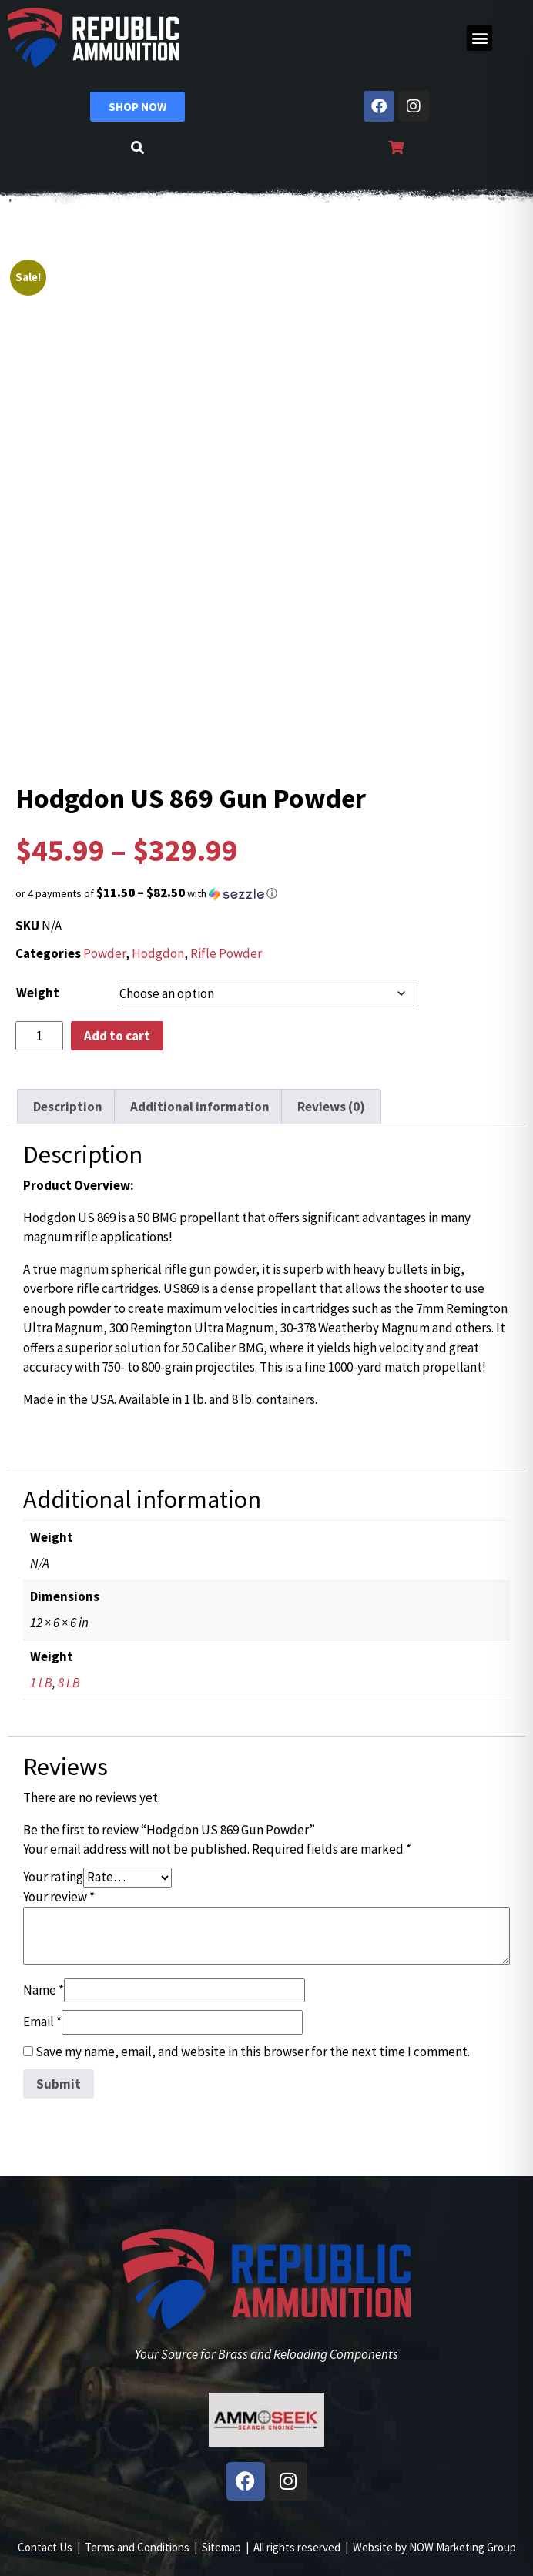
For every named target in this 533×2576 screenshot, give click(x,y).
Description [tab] (67, 1106)
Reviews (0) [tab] (331, 1106)
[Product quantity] (39, 1035)
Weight (37, 992)
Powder (104, 953)
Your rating (53, 1876)
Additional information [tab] (200, 1106)
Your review (59, 1896)
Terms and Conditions (137, 2547)
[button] (479, 38)
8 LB (69, 1682)
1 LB (41, 1682)
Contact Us (45, 2547)
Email (42, 2021)
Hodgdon (158, 953)
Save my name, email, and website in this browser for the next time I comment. (252, 2051)
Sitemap (221, 2547)
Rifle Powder (226, 953)
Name (43, 1989)
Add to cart (117, 1035)
